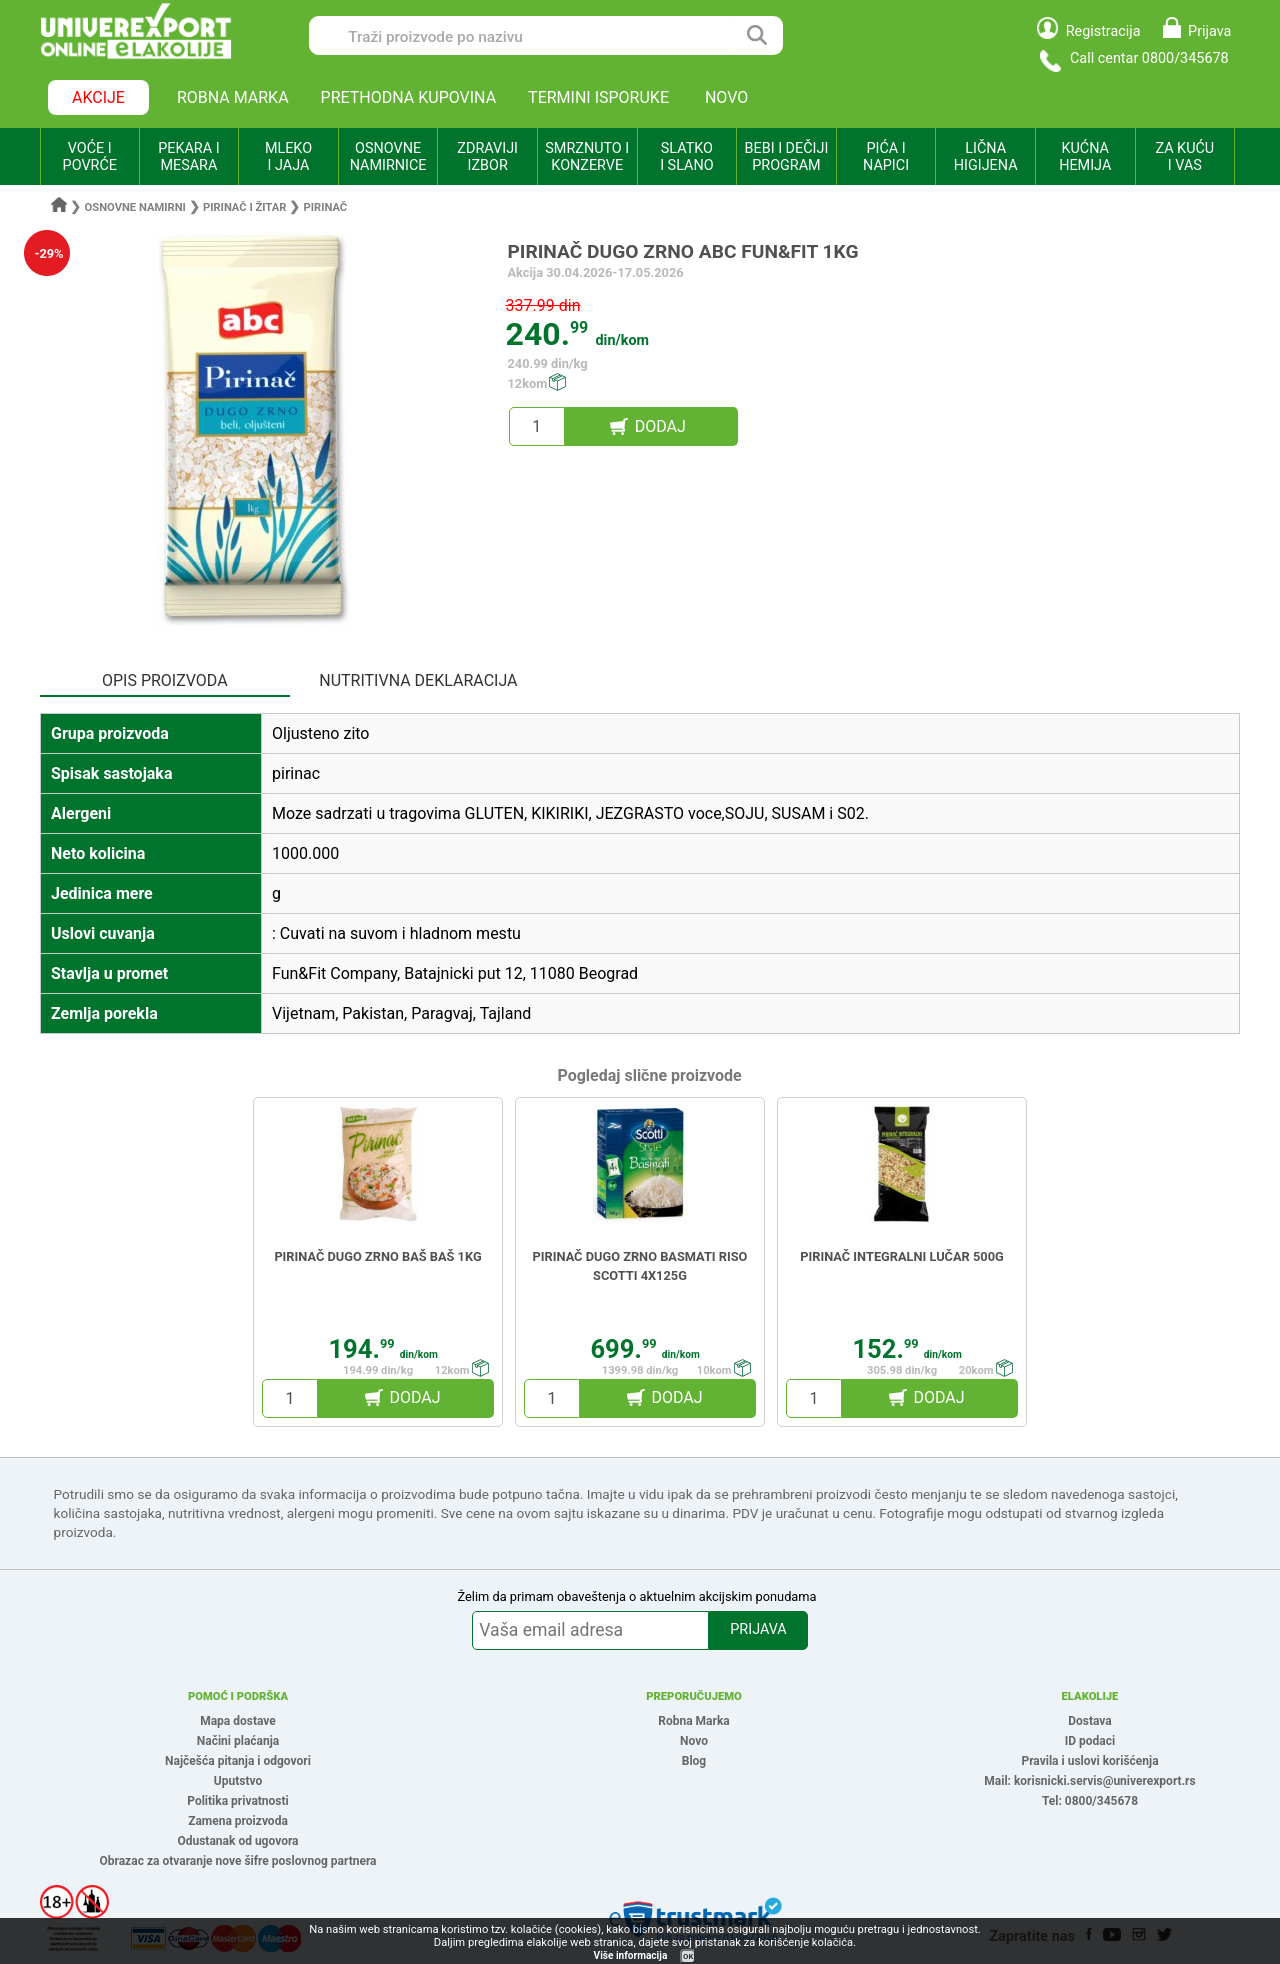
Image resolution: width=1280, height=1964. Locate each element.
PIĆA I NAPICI (886, 157)
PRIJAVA (758, 1629)
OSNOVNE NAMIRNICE (388, 157)
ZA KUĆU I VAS (1184, 157)
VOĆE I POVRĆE (90, 157)
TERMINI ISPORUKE (598, 97)
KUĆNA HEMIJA (1085, 157)
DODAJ (660, 426)
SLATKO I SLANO (686, 157)
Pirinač (326, 207)
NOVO (726, 97)
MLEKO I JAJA (288, 157)
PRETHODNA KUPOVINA (409, 97)
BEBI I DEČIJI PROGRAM (787, 157)
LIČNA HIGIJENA (986, 157)
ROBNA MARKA (233, 97)
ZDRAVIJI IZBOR (487, 157)
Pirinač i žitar (244, 207)
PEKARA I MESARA (188, 157)
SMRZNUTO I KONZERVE (587, 157)
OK (688, 1956)
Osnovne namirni (135, 207)
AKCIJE (98, 97)
